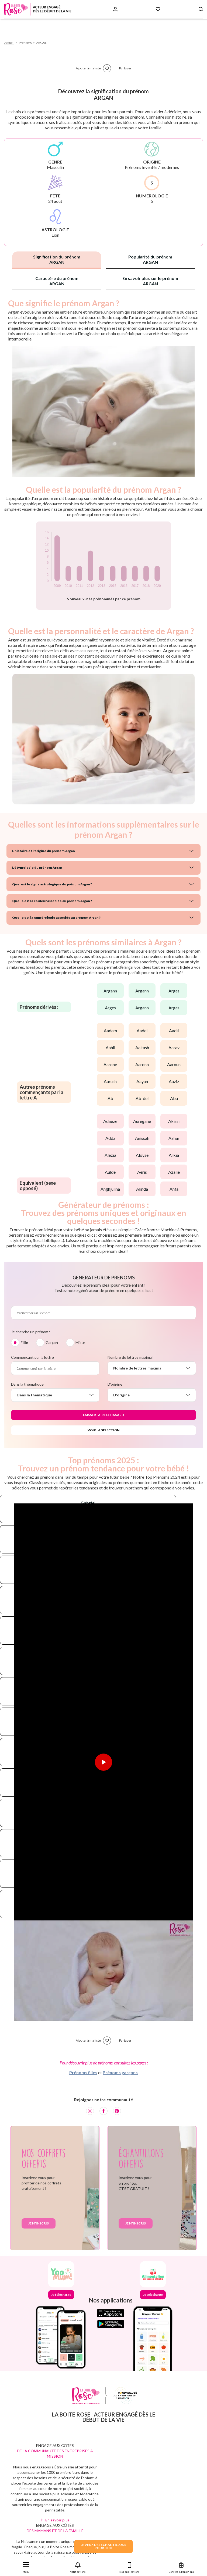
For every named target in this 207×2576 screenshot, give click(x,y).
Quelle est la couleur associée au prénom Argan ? (52, 901)
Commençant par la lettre (32, 1357)
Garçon (52, 1342)
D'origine (115, 1384)
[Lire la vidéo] (103, 1762)
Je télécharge (61, 2295)
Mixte (80, 1342)
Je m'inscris (38, 2223)
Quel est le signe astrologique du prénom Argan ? (52, 884)
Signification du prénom (56, 259)
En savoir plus (57, 2520)
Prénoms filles (83, 2072)
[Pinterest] (117, 2111)
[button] (26, 2566)
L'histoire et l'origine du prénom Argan (43, 851)
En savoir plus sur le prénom (150, 281)
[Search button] (201, 9)
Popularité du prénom (150, 259)
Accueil (9, 43)
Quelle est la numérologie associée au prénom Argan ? (56, 918)
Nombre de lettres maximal (130, 1357)
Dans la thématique (27, 1384)
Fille (24, 1342)
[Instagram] (90, 2111)
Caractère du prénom (56, 281)
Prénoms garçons (120, 2072)
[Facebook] (103, 2111)
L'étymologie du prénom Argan (37, 867)
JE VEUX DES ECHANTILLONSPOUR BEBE (103, 2546)
